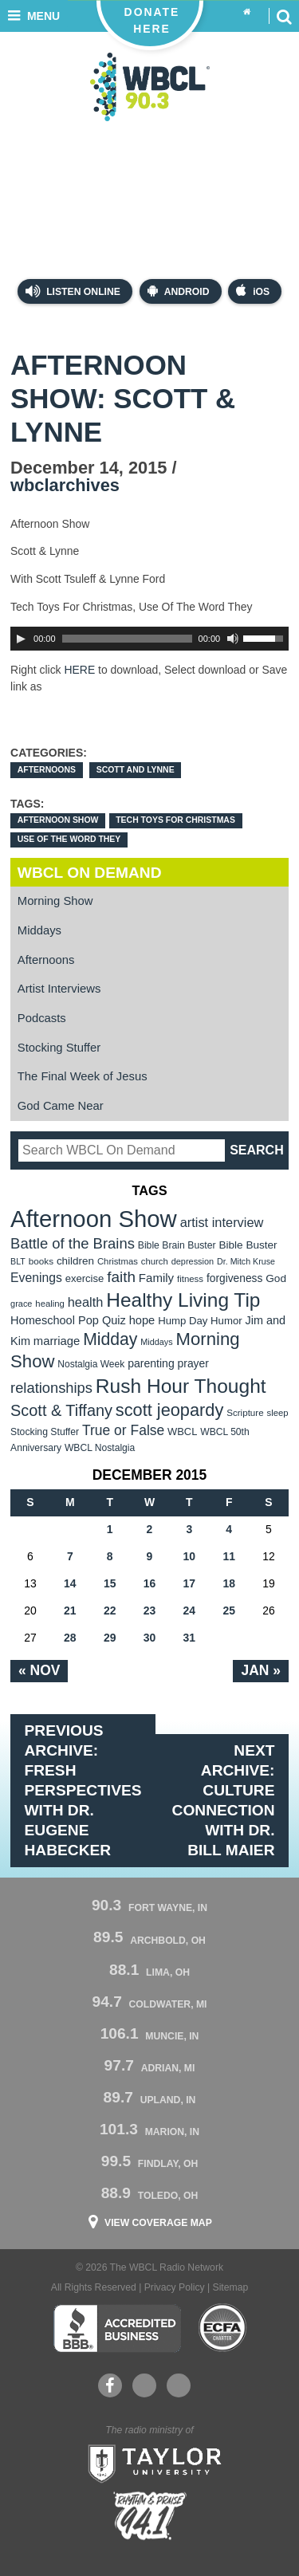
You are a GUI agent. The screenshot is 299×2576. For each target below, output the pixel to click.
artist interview (222, 1222)
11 (228, 1556)
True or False (123, 1430)
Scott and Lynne (135, 769)
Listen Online (73, 291)
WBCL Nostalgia (100, 1447)
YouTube (143, 2385)
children (75, 1261)
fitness (190, 1279)
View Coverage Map (158, 2223)
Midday (110, 1339)
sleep (278, 1413)
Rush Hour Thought (181, 1386)
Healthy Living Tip (183, 1300)
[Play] (20, 638)
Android (179, 290)
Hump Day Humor (200, 1321)
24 (189, 1610)
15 (110, 1583)
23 (150, 1610)
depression (192, 1261)
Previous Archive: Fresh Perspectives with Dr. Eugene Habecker (83, 1790)
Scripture (245, 1412)
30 (150, 1637)
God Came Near (61, 1105)
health (86, 1302)
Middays (39, 930)
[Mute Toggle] (232, 638)
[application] (149, 639)
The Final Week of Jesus (83, 1076)
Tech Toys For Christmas (175, 820)
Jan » (260, 1670)
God (276, 1278)
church (154, 1261)
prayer (193, 1363)
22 (110, 1610)
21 (70, 1610)
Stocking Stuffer (59, 1047)
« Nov (39, 1670)
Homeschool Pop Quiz (68, 1320)
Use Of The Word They (69, 839)
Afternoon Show (58, 820)
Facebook (109, 2385)
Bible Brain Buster (177, 1245)
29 (110, 1637)
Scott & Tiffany (61, 1410)
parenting (151, 1363)
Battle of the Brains (72, 1243)
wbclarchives (65, 485)
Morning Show (55, 901)
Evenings (36, 1277)
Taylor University (150, 2462)
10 (189, 1556)
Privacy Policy (174, 2287)
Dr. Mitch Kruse (246, 1261)
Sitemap (231, 2287)
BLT (18, 1261)
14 (70, 1583)
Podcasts (42, 1018)
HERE (79, 669)
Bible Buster (247, 1245)
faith (121, 1276)
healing (50, 1303)
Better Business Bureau (117, 2328)
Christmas (117, 1261)
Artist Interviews (59, 988)
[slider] (127, 639)
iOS (252, 290)
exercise (84, 1278)
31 (189, 1637)
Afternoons (47, 769)
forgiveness (234, 1278)
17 (189, 1583)
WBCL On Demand (90, 872)
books (41, 1261)
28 (70, 1637)
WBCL (182, 1431)
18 (228, 1583)
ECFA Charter (223, 2328)
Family (156, 1277)
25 (228, 1610)
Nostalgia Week (90, 1364)
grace (21, 1303)
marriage (57, 1341)
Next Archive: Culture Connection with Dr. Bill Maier (223, 1800)
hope (142, 1320)
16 (150, 1583)
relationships (51, 1387)
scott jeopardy (169, 1410)
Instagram (178, 2385)
